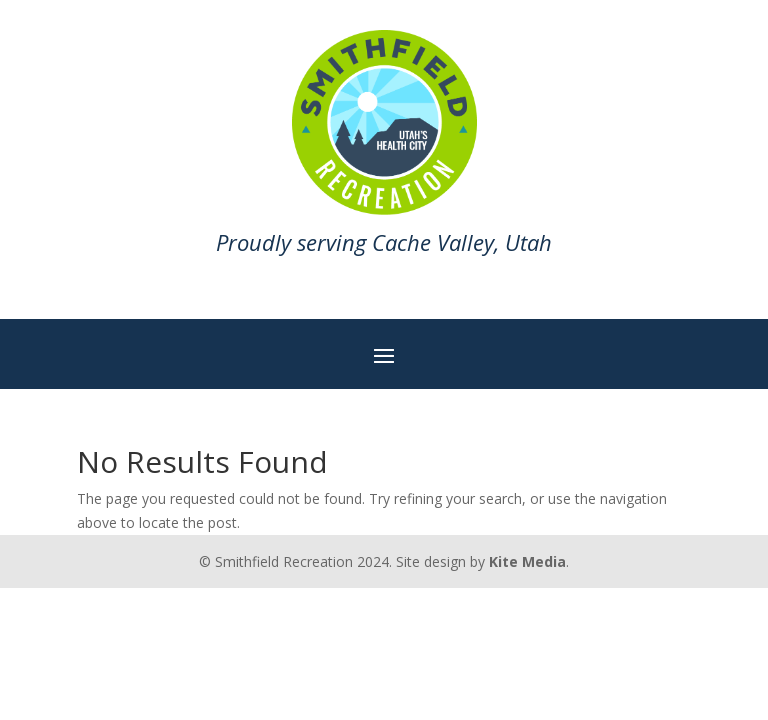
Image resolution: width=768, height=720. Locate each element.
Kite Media (527, 561)
